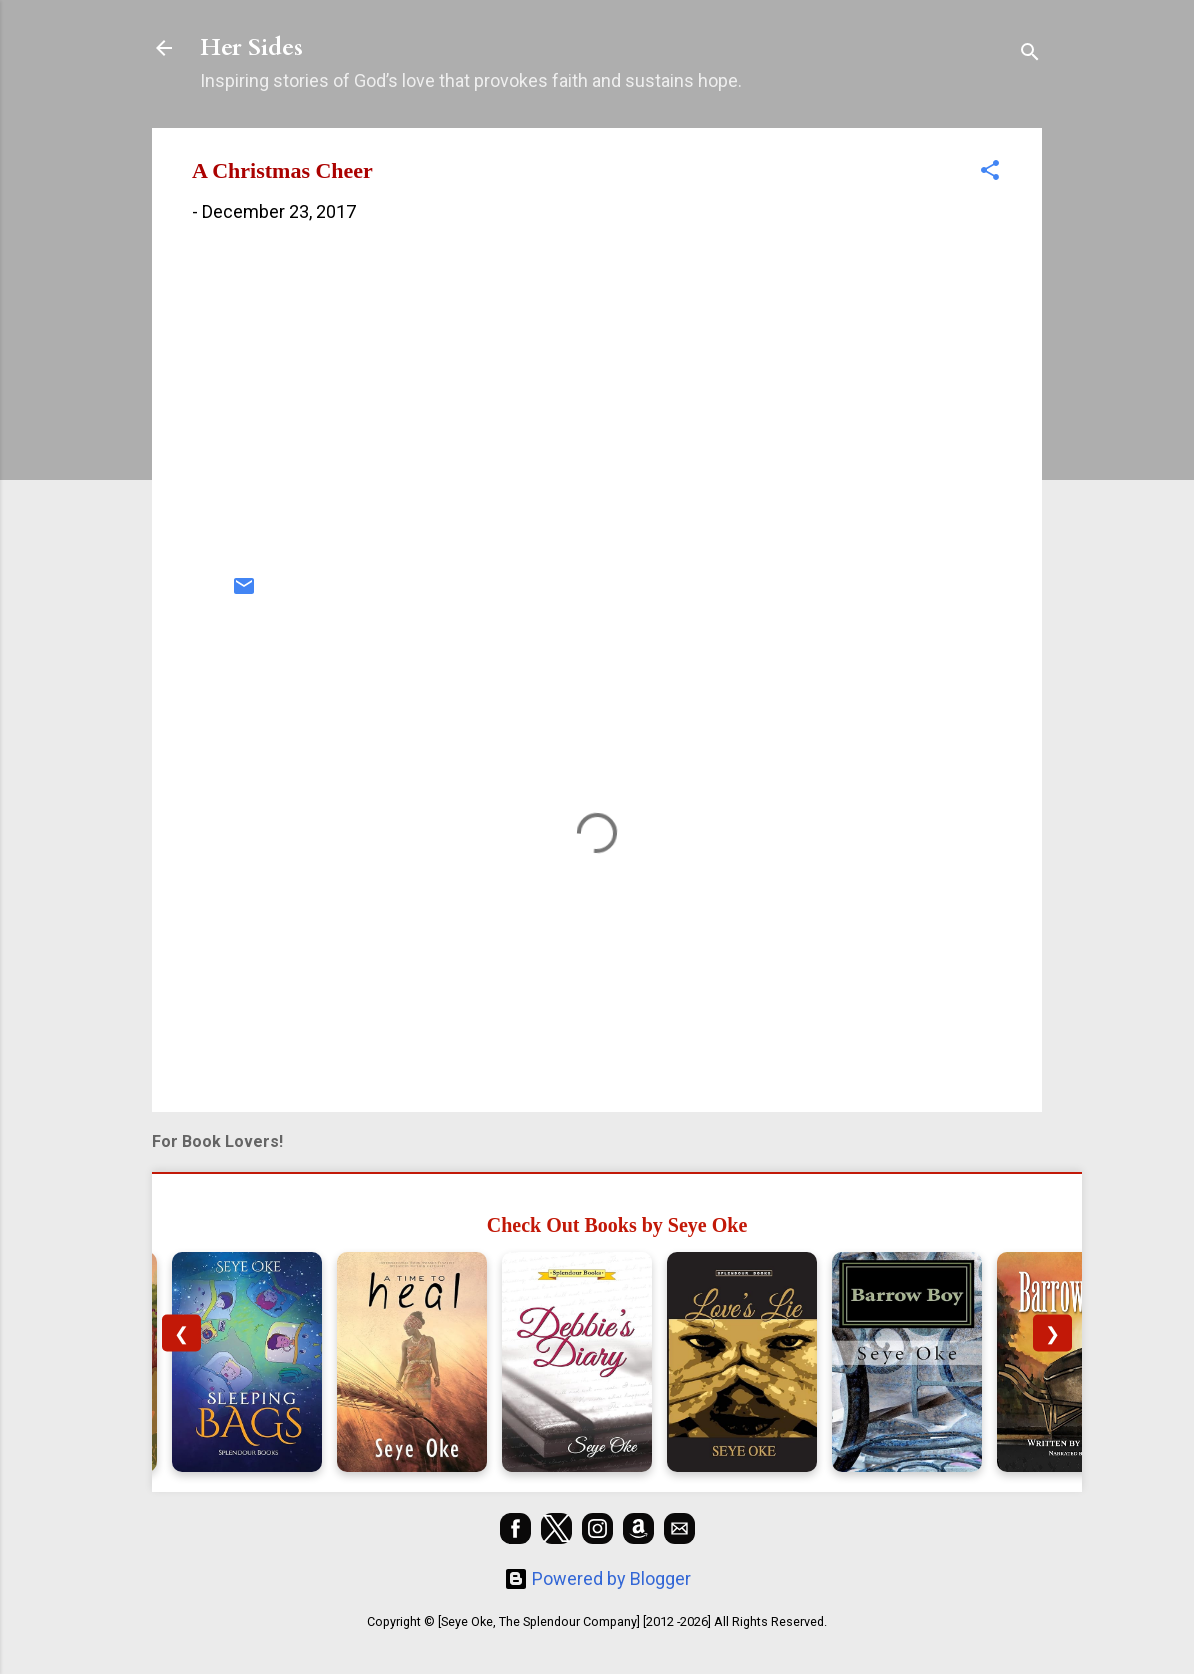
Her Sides (251, 47)
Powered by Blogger (597, 1578)
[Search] (1030, 54)
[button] (990, 173)
